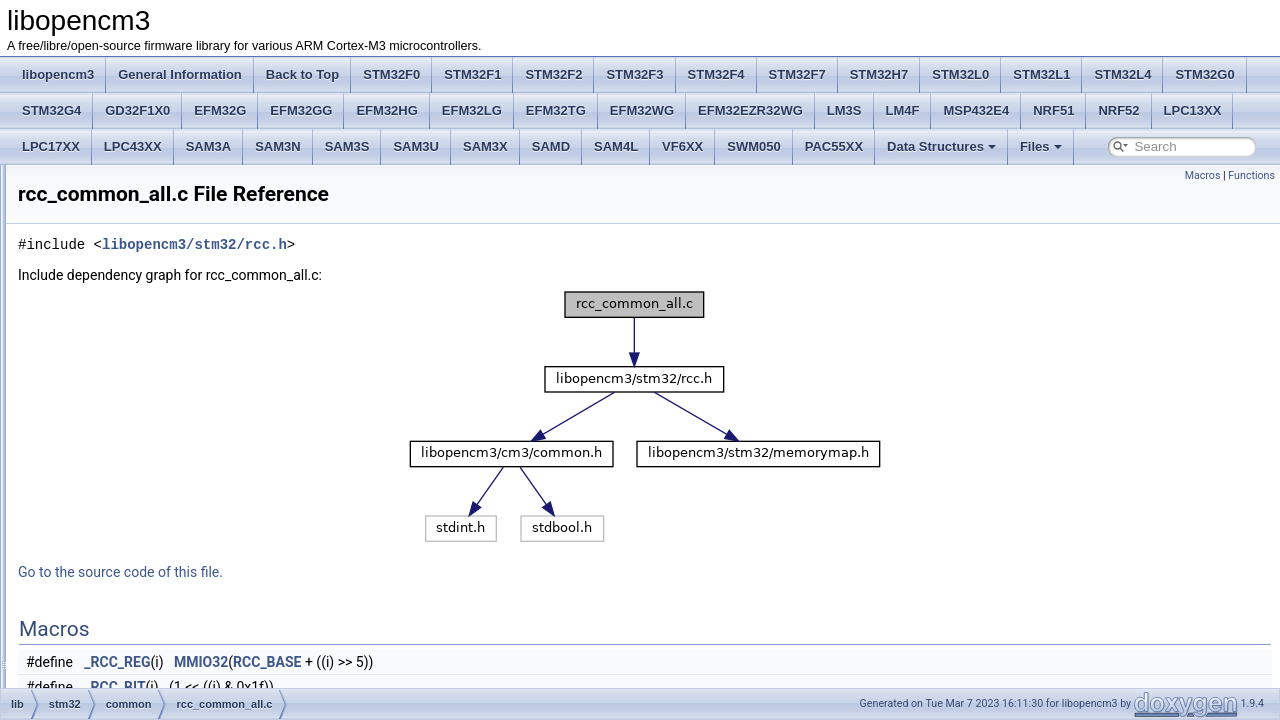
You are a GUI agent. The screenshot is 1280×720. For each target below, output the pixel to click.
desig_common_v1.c (169, 172)
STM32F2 (553, 74)
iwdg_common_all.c (166, 414)
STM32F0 (391, 74)
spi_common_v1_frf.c (171, 546)
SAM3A (209, 146)
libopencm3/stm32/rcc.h (444, 244)
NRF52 (1118, 110)
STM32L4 (1122, 74)
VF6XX (682, 146)
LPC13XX (1193, 110)
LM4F (903, 110)
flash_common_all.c (167, 238)
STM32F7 (797, 74)
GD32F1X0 (137, 110)
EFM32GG (301, 110)
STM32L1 (1041, 74)
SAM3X (485, 146)
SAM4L (616, 146)
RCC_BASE (517, 662)
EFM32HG (386, 110)
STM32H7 (879, 74)
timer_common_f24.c (170, 612)
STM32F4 (716, 74)
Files (1041, 146)
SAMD (551, 146)
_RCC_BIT (364, 687)
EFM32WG (642, 110)
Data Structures (941, 146)
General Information (180, 74)
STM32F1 (472, 74)
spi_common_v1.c (162, 524)
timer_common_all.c (167, 568)
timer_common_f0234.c (176, 590)
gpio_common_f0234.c (174, 348)
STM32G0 (1204, 74)
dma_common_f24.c (168, 194)
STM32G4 (51, 110)
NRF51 (1053, 110)
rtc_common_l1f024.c (171, 480)
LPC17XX (51, 146)
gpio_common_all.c (165, 326)
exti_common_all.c (163, 216)
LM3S (844, 110)
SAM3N (278, 146)
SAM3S (347, 146)
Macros (1203, 175)
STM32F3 (634, 74)
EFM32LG (472, 110)
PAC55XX (834, 146)
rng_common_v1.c (163, 458)
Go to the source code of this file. (370, 572)
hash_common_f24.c (169, 370)
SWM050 (753, 146)
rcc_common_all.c (162, 436)
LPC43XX (133, 146)
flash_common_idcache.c (181, 304)
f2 (103, 678)
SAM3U (416, 146)
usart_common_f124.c (173, 656)
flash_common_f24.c (169, 282)
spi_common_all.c (162, 502)
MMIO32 (451, 662)
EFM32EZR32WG (750, 110)
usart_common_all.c (167, 634)
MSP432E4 (976, 110)
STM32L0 (960, 74)
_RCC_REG (367, 662)
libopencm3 (58, 74)
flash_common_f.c (162, 260)
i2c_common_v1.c (162, 392)
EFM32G (220, 110)
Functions (1251, 175)
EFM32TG (556, 110)
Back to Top (302, 74)
